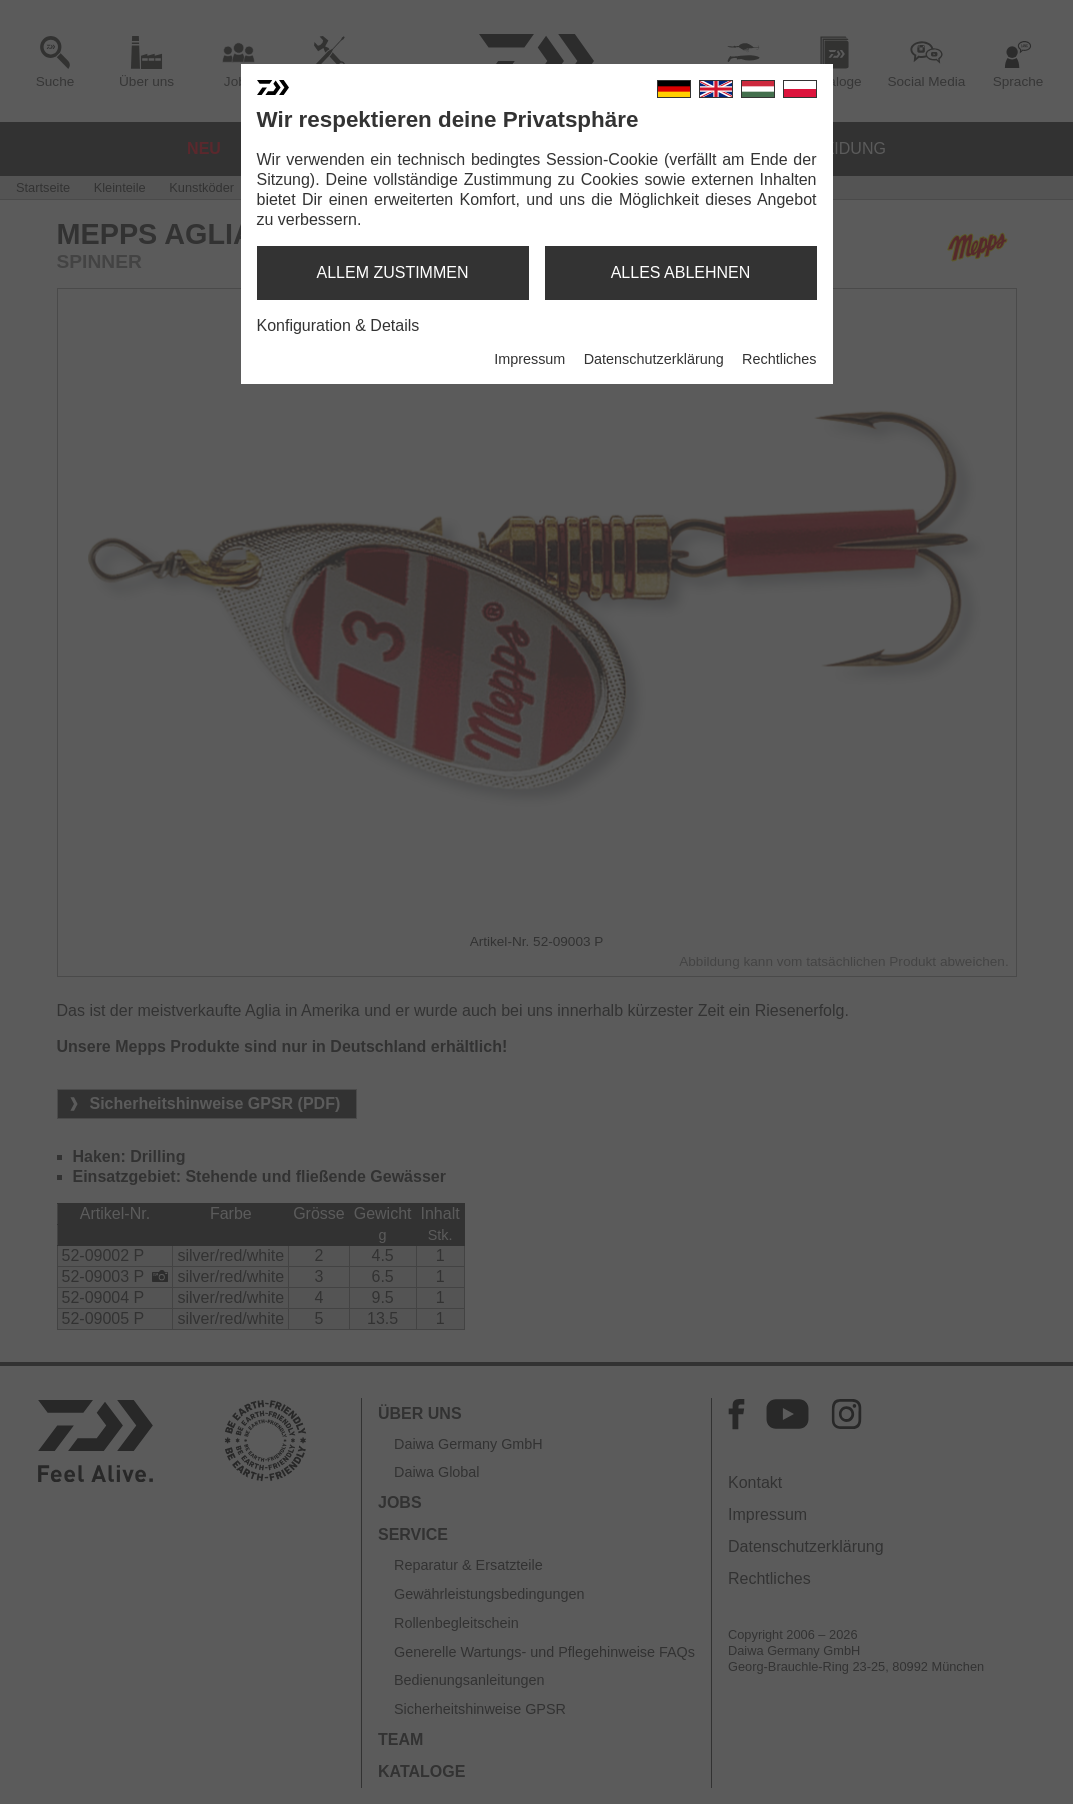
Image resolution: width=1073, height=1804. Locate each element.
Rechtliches (779, 359)
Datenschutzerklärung (654, 359)
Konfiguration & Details (338, 325)
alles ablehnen (681, 272)
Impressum (529, 359)
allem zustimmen (392, 272)
